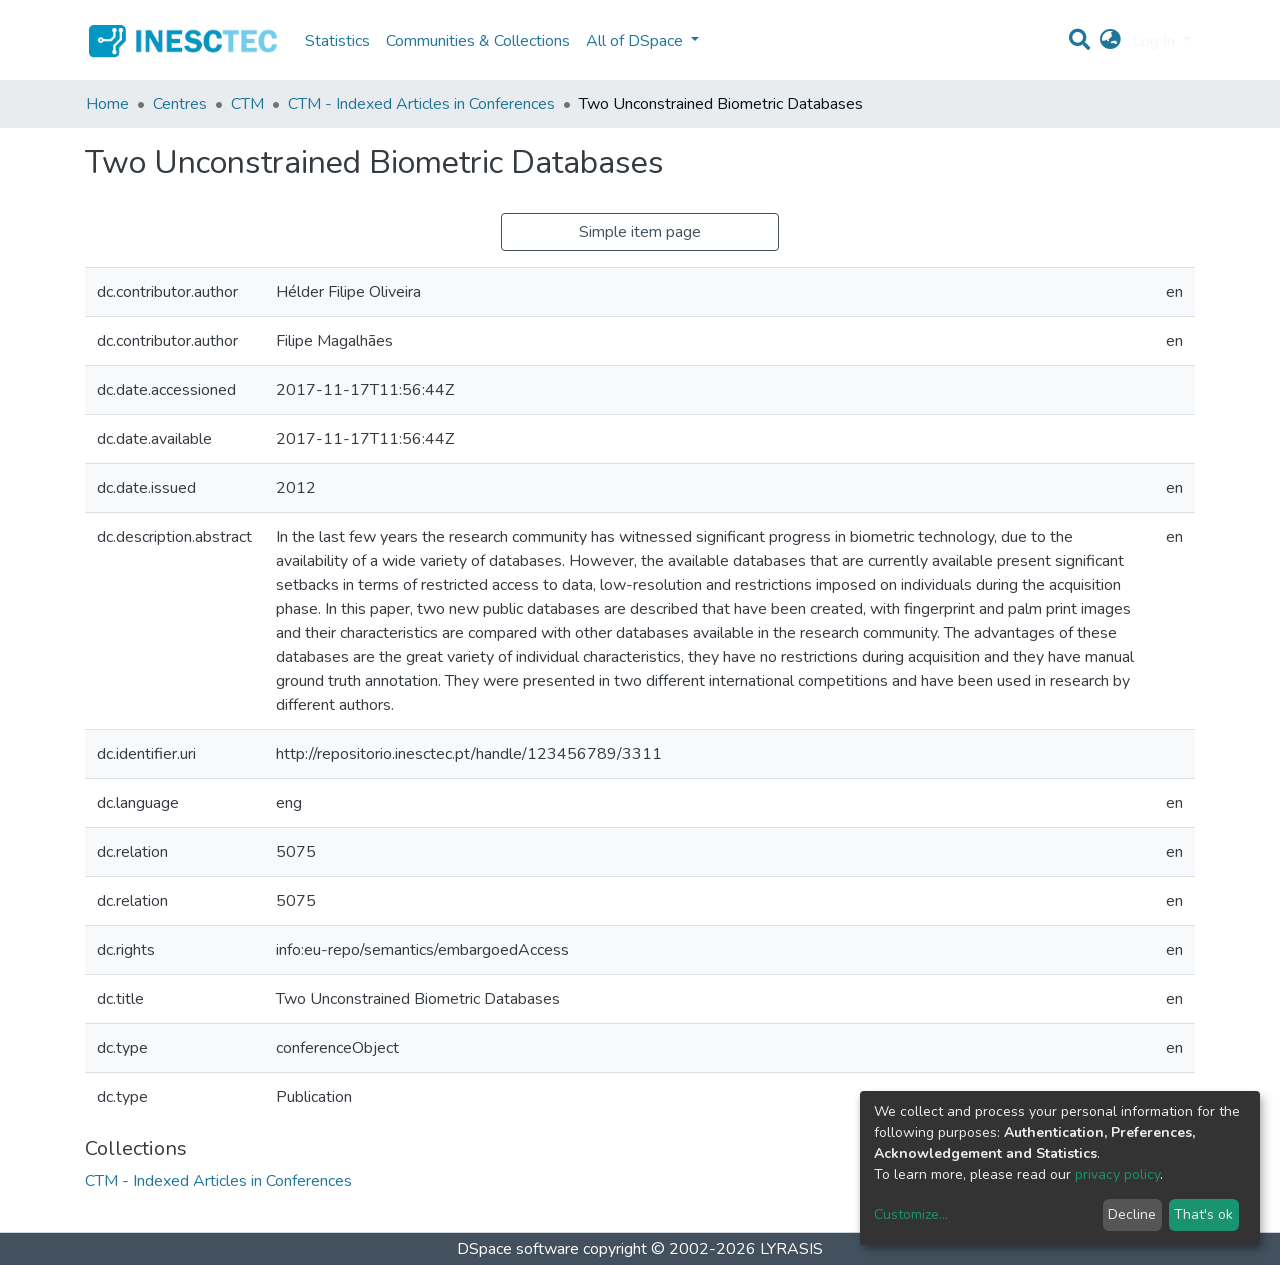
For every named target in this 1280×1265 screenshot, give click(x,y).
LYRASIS (791, 1249)
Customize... (911, 1214)
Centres (180, 104)
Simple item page (640, 232)
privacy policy (1117, 1174)
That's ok (1203, 1214)
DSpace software (518, 1249)
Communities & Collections (478, 41)
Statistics (337, 41)
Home (107, 104)
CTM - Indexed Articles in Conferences (421, 104)
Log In (1155, 41)
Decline (1132, 1214)
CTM (247, 104)
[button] (1110, 41)
